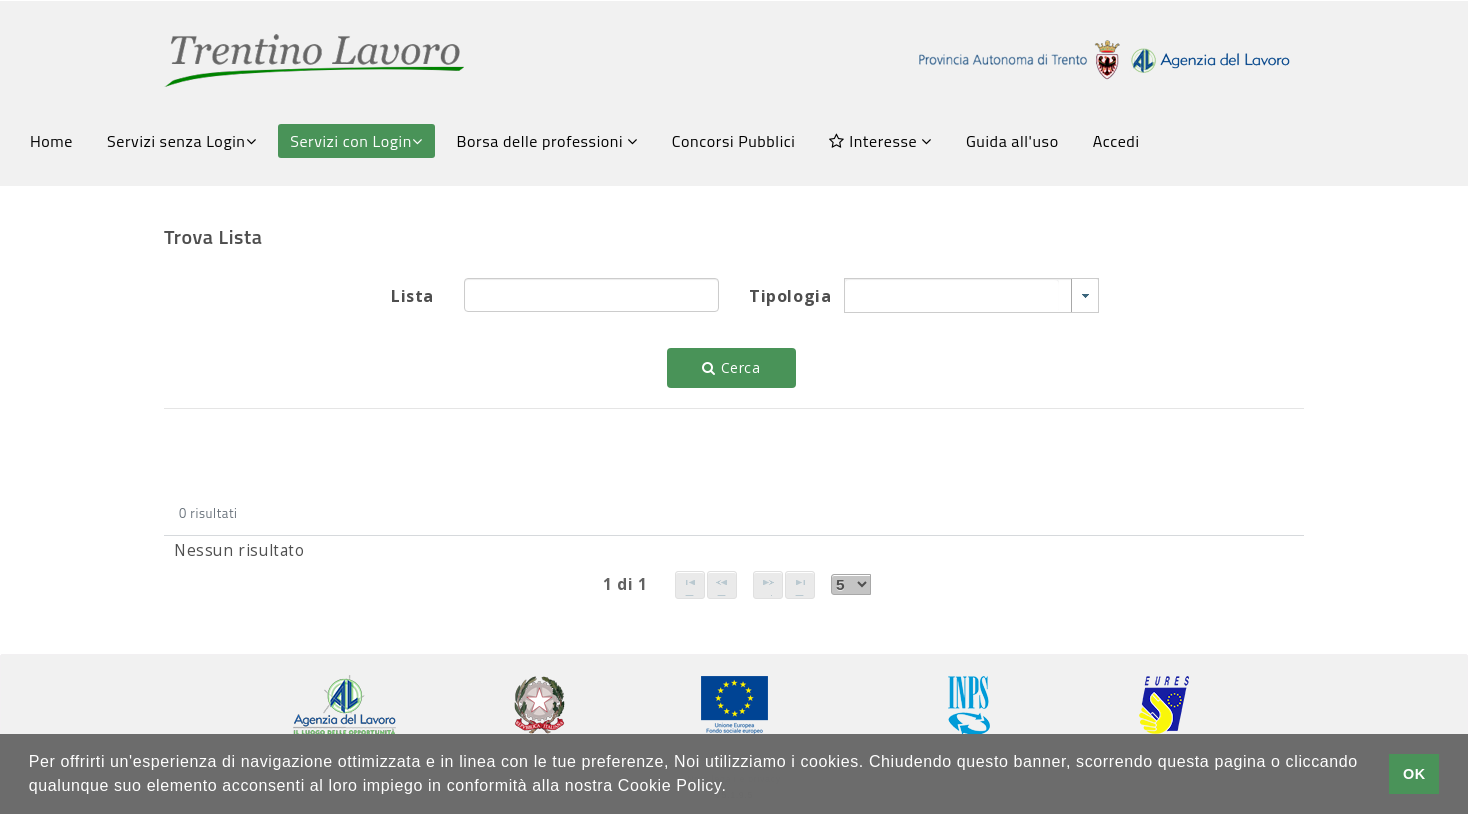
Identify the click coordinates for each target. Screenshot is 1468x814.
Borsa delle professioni (547, 141)
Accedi (1116, 141)
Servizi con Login (356, 141)
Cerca (731, 367)
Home (51, 141)
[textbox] (591, 295)
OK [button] (1414, 774)
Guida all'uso (1012, 141)
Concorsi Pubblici (734, 141)
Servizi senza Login (181, 141)
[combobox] (971, 295)
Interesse (880, 141)
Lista (412, 296)
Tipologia (789, 296)
